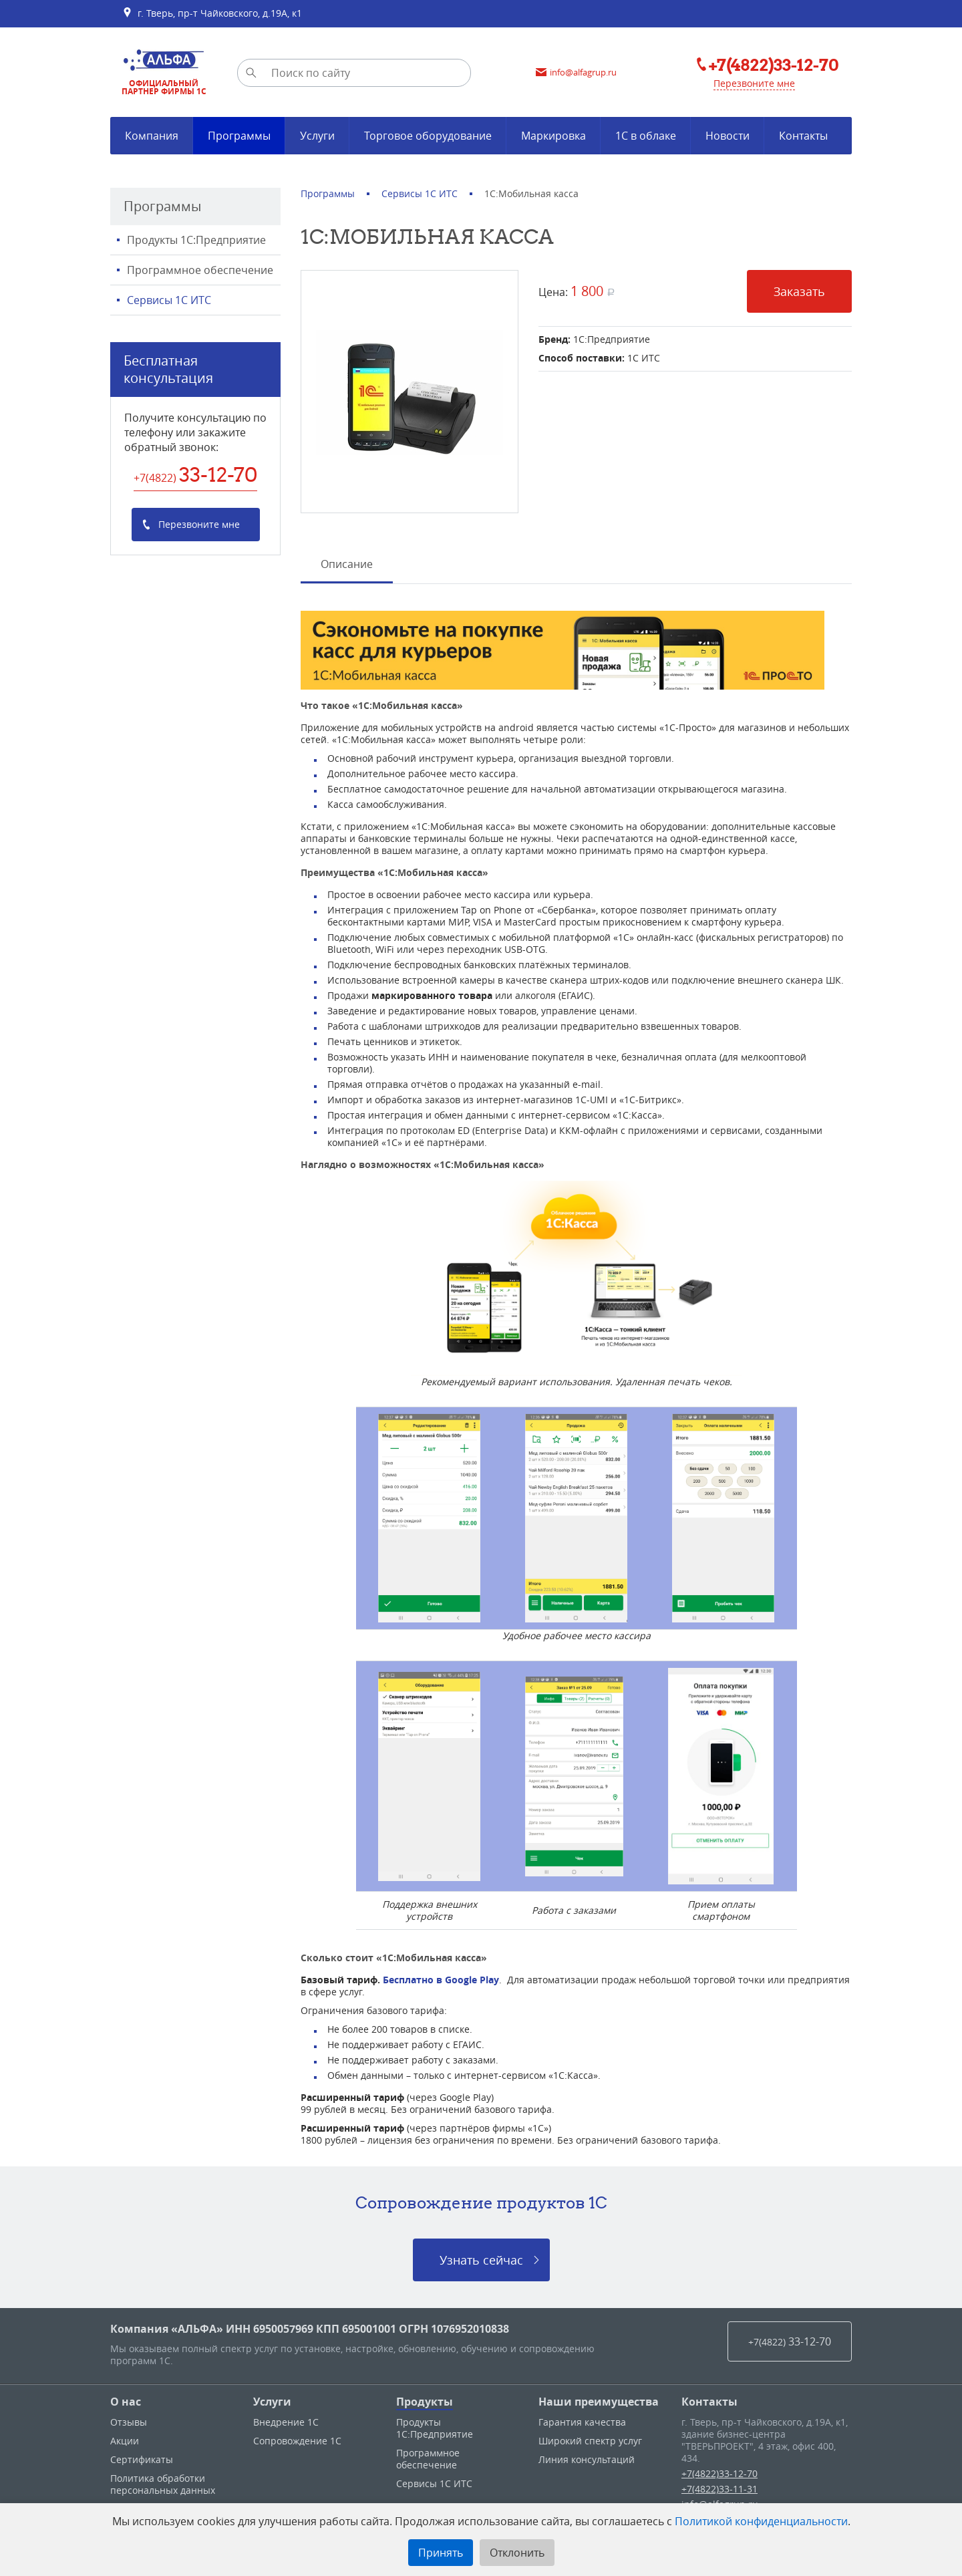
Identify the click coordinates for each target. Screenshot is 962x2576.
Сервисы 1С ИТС (169, 300)
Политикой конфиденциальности (761, 2521)
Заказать (799, 291)
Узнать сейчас (481, 2260)
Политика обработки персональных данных (162, 2484)
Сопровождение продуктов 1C (481, 2202)
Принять (440, 2552)
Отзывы (128, 2422)
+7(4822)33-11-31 (719, 2488)
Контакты (709, 2401)
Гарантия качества (582, 2422)
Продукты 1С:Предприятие (196, 240)
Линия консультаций (586, 2459)
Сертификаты (141, 2459)
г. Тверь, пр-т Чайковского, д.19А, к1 (212, 13)
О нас (125, 2401)
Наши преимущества (598, 2401)
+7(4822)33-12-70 (719, 2473)
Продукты (424, 2401)
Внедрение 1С (286, 2422)
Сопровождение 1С (297, 2440)
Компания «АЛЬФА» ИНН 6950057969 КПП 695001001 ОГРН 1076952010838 (309, 2328)
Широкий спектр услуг (590, 2440)
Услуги (272, 2401)
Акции (124, 2440)
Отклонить (517, 2552)
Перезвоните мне (754, 83)
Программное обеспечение (200, 270)
